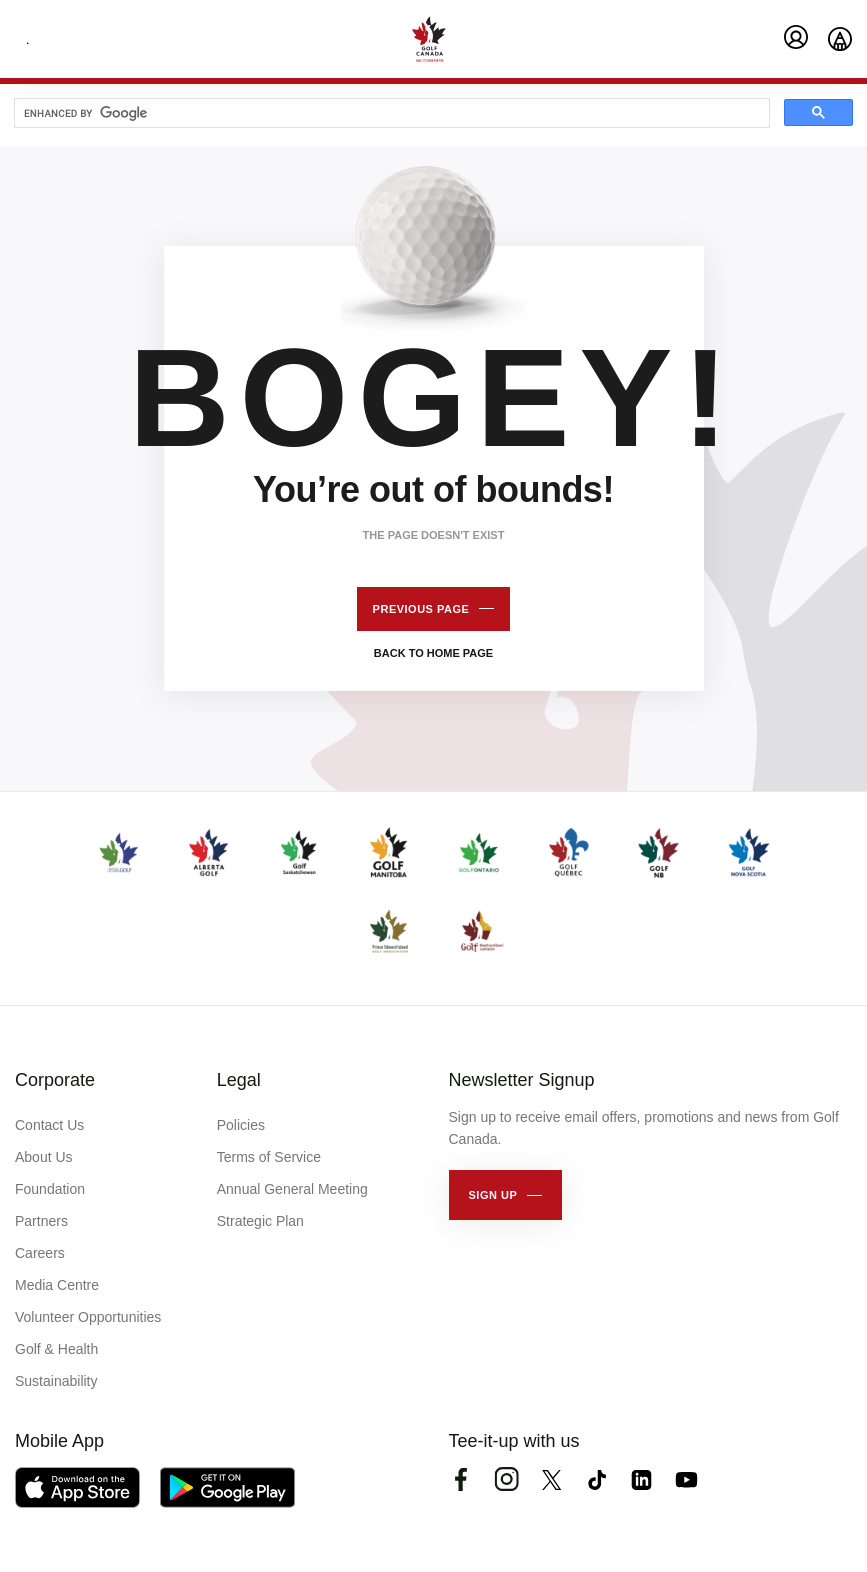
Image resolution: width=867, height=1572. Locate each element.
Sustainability (56, 1381)
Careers (40, 1253)
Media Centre (57, 1285)
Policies (241, 1125)
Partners (41, 1221)
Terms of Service (269, 1157)
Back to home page (433, 653)
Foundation (50, 1189)
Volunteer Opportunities (88, 1317)
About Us (44, 1157)
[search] (390, 114)
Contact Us (49, 1125)
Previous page (421, 609)
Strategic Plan (260, 1221)
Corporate (55, 1080)
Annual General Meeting (292, 1189)
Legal (239, 1080)
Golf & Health (56, 1349)
